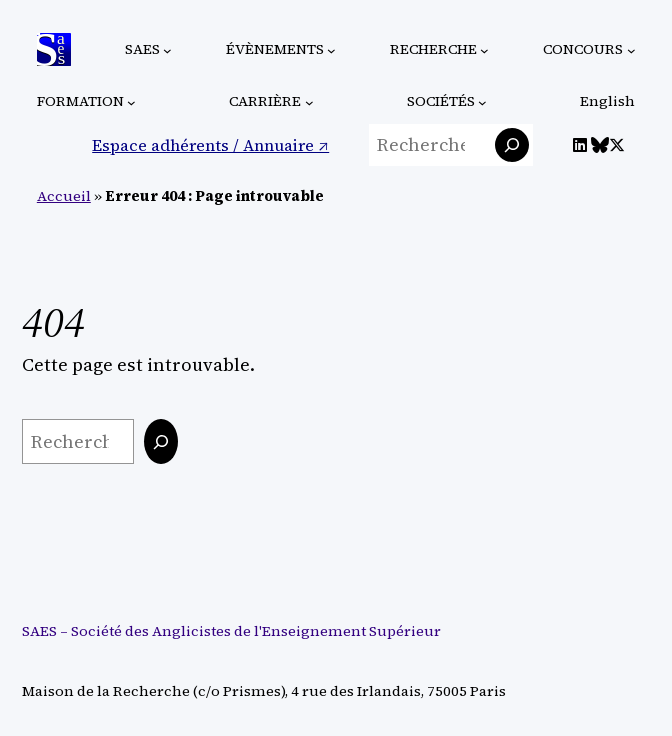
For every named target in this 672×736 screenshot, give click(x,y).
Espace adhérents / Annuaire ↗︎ (210, 145)
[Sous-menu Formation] (131, 102)
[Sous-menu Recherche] (484, 49)
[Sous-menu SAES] (167, 49)
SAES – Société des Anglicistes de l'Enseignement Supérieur (231, 631)
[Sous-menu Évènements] (331, 49)
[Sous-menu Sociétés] (482, 102)
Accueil (64, 196)
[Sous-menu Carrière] (309, 102)
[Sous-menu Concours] (631, 49)
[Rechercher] (512, 145)
